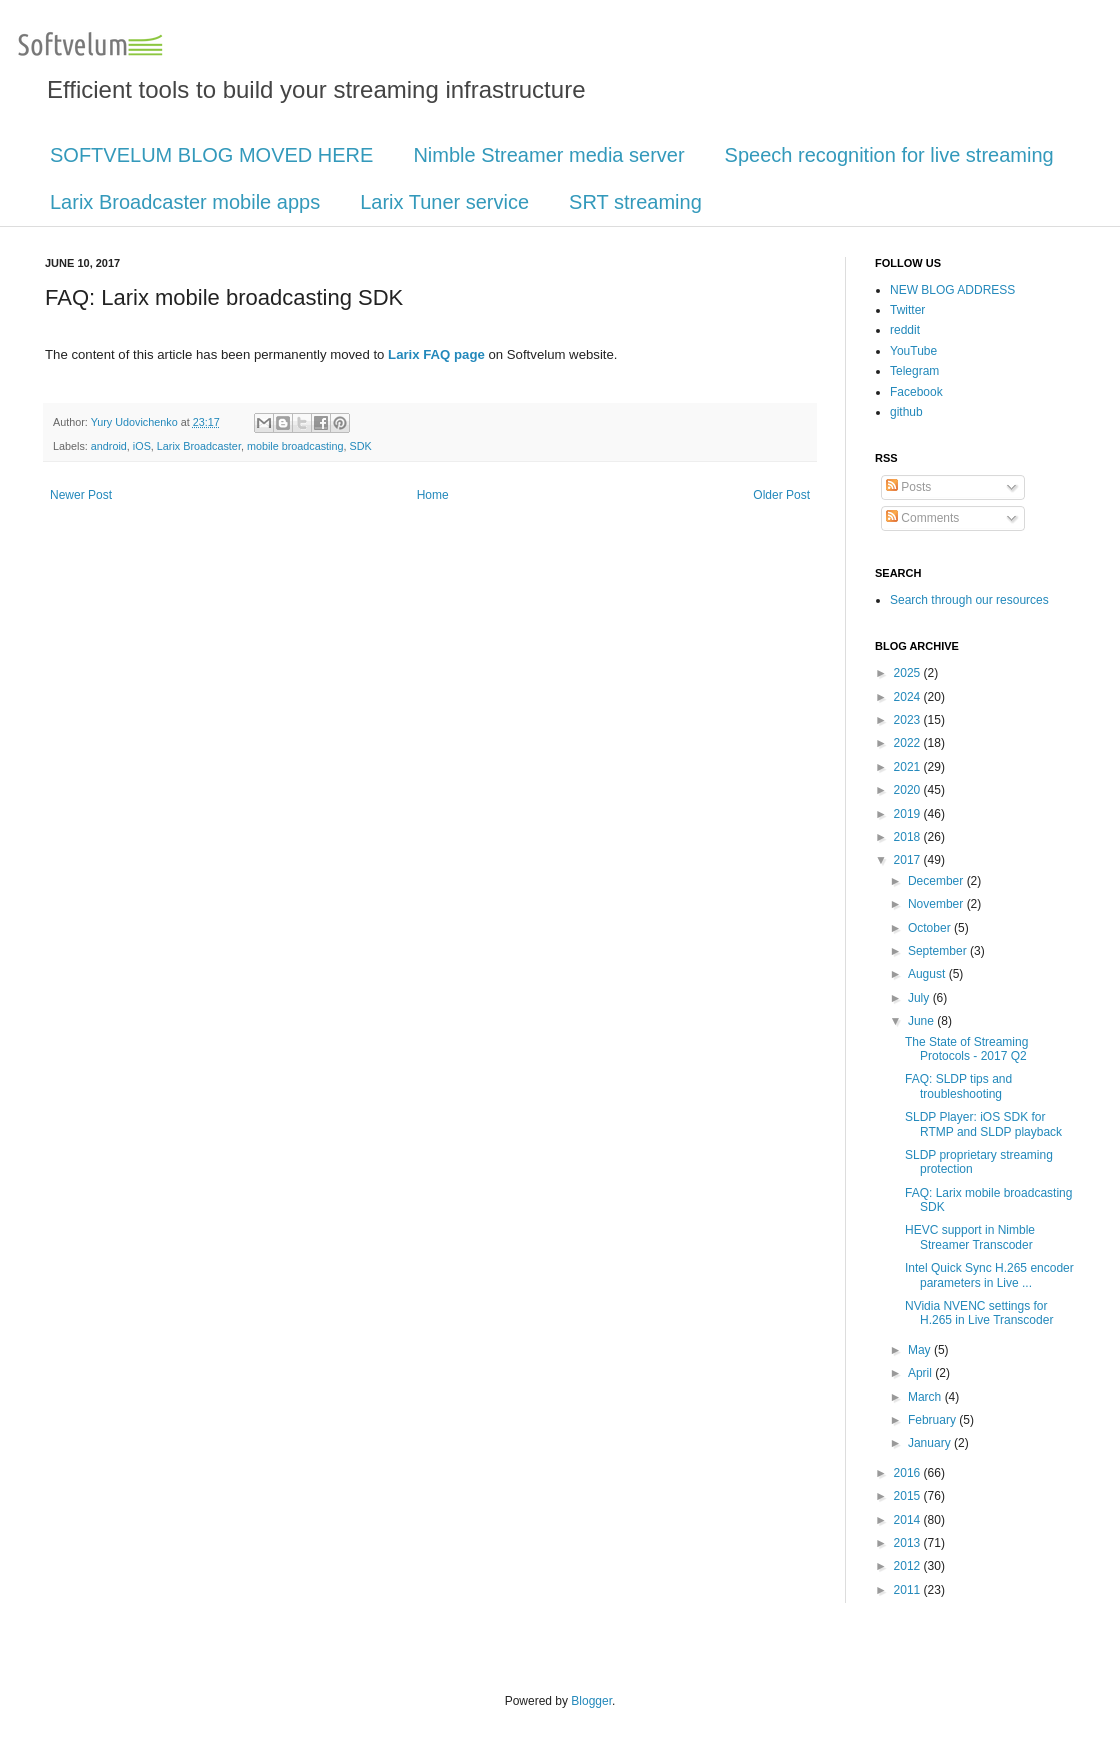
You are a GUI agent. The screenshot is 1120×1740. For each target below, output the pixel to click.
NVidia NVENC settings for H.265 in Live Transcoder (979, 1313)
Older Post (781, 495)
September (939, 951)
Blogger (591, 1701)
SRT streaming (635, 202)
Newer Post (81, 495)
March (926, 1397)
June (922, 1021)
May (921, 1350)
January (931, 1443)
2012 (909, 1566)
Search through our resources (969, 600)
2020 (909, 790)
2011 (909, 1590)
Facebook (916, 392)
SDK (361, 446)
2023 (909, 720)
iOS (142, 446)
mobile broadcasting (295, 446)
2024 (909, 697)
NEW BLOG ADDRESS (952, 290)
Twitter (907, 310)
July (920, 998)
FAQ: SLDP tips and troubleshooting (958, 1086)
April (921, 1373)
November (937, 904)
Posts (908, 487)
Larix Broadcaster (199, 446)
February (933, 1420)
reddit (905, 330)
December (937, 881)
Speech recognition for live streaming (889, 155)
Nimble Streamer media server (548, 155)
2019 (909, 814)
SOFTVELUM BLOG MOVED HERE (211, 155)
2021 (909, 767)
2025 (909, 673)
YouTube (913, 351)
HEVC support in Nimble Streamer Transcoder (970, 1237)
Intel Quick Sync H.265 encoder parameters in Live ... (989, 1275)
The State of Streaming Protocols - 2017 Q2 (966, 1049)
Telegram (914, 371)
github (906, 412)
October (931, 928)
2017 (909, 860)
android (109, 446)
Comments (922, 518)
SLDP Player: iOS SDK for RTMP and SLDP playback (983, 1124)
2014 (909, 1520)
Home (433, 495)
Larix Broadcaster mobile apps (185, 202)
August (928, 974)
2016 (909, 1473)
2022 (909, 743)
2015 (909, 1496)
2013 (909, 1543)
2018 (909, 837)
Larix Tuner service (444, 202)
